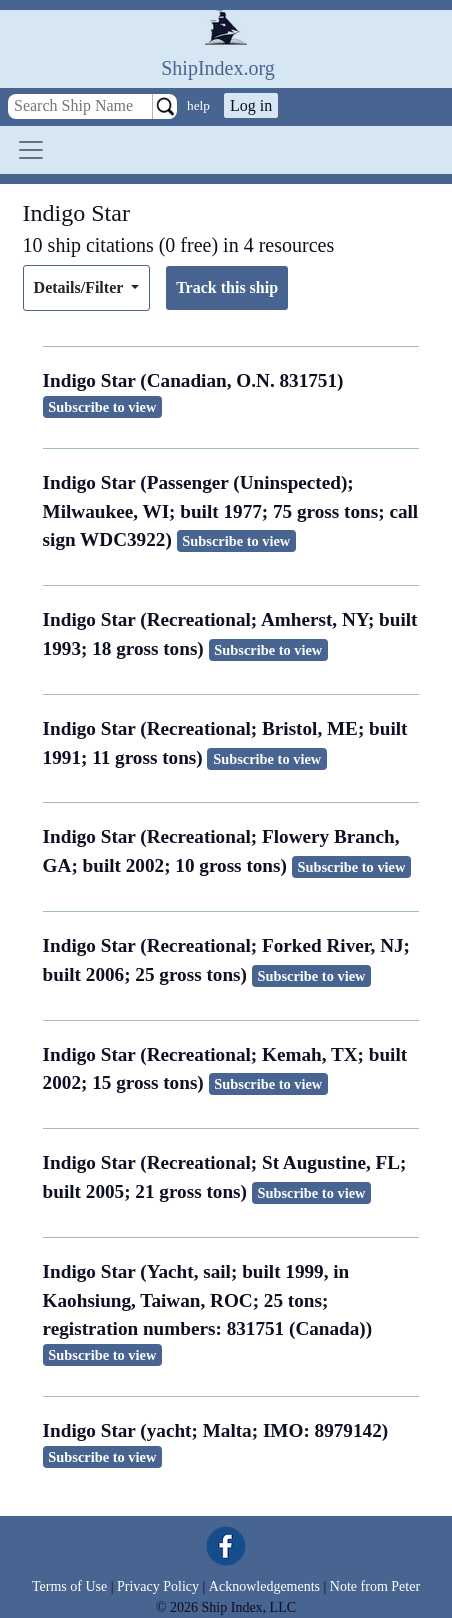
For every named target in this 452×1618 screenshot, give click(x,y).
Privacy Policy (158, 1586)
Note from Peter (375, 1586)
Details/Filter (80, 287)
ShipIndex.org (218, 68)
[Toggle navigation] (31, 150)
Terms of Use (69, 1586)
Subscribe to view (102, 407)
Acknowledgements (264, 1586)
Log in (251, 105)
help (198, 105)
